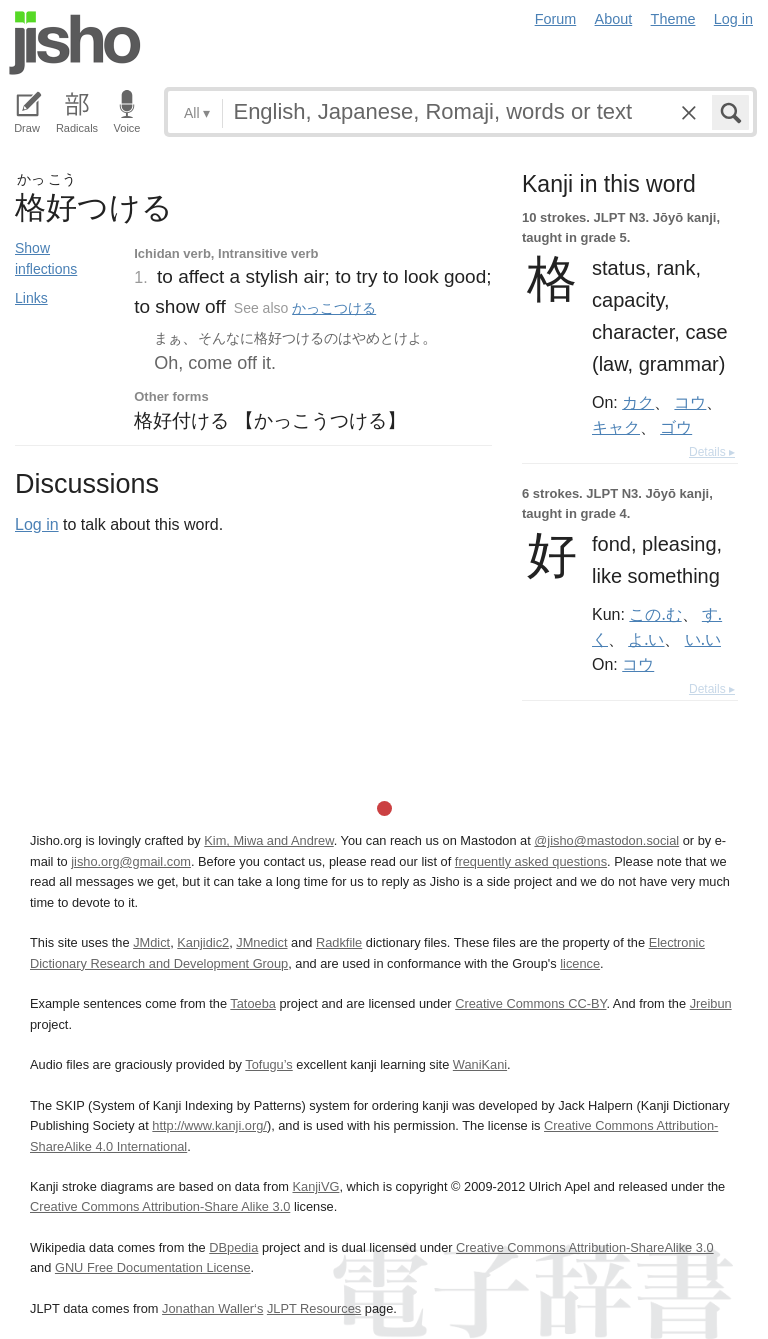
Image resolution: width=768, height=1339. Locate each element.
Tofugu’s (268, 1064)
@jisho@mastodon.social (606, 840)
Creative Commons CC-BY (530, 1003)
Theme (673, 19)
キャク (616, 427)
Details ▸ (712, 452)
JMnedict (261, 942)
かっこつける (334, 308)
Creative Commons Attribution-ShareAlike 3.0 (584, 1247)
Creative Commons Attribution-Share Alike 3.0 (160, 1206)
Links (31, 298)
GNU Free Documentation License (153, 1267)
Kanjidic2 (203, 942)
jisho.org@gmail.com (131, 861)
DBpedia (233, 1247)
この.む (655, 614)
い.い (703, 639)
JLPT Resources (314, 1308)
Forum (556, 19)
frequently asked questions (531, 861)
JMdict (151, 942)
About (614, 19)
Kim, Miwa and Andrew (268, 840)
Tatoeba (253, 1003)
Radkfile (339, 942)
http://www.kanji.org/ (209, 1125)
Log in (733, 19)
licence (580, 963)
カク (638, 402)
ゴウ (676, 427)
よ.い (646, 639)
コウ (690, 402)
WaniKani (480, 1064)
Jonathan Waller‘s (212, 1308)
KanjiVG (315, 1186)
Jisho (75, 43)
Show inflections (46, 258)
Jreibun (711, 1003)
